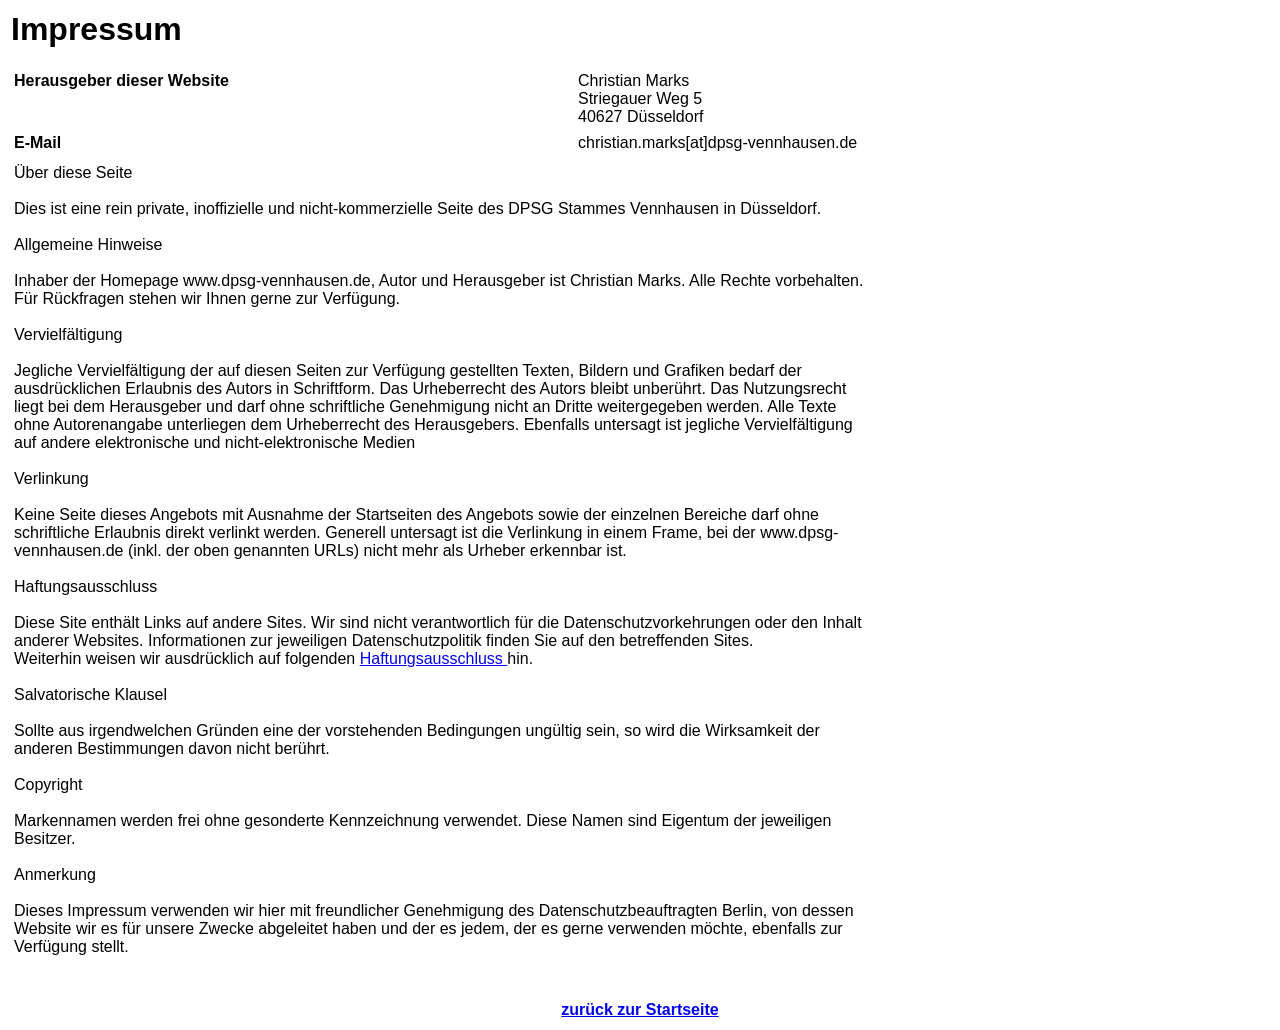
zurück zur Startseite (639, 1009)
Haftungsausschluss (434, 658)
